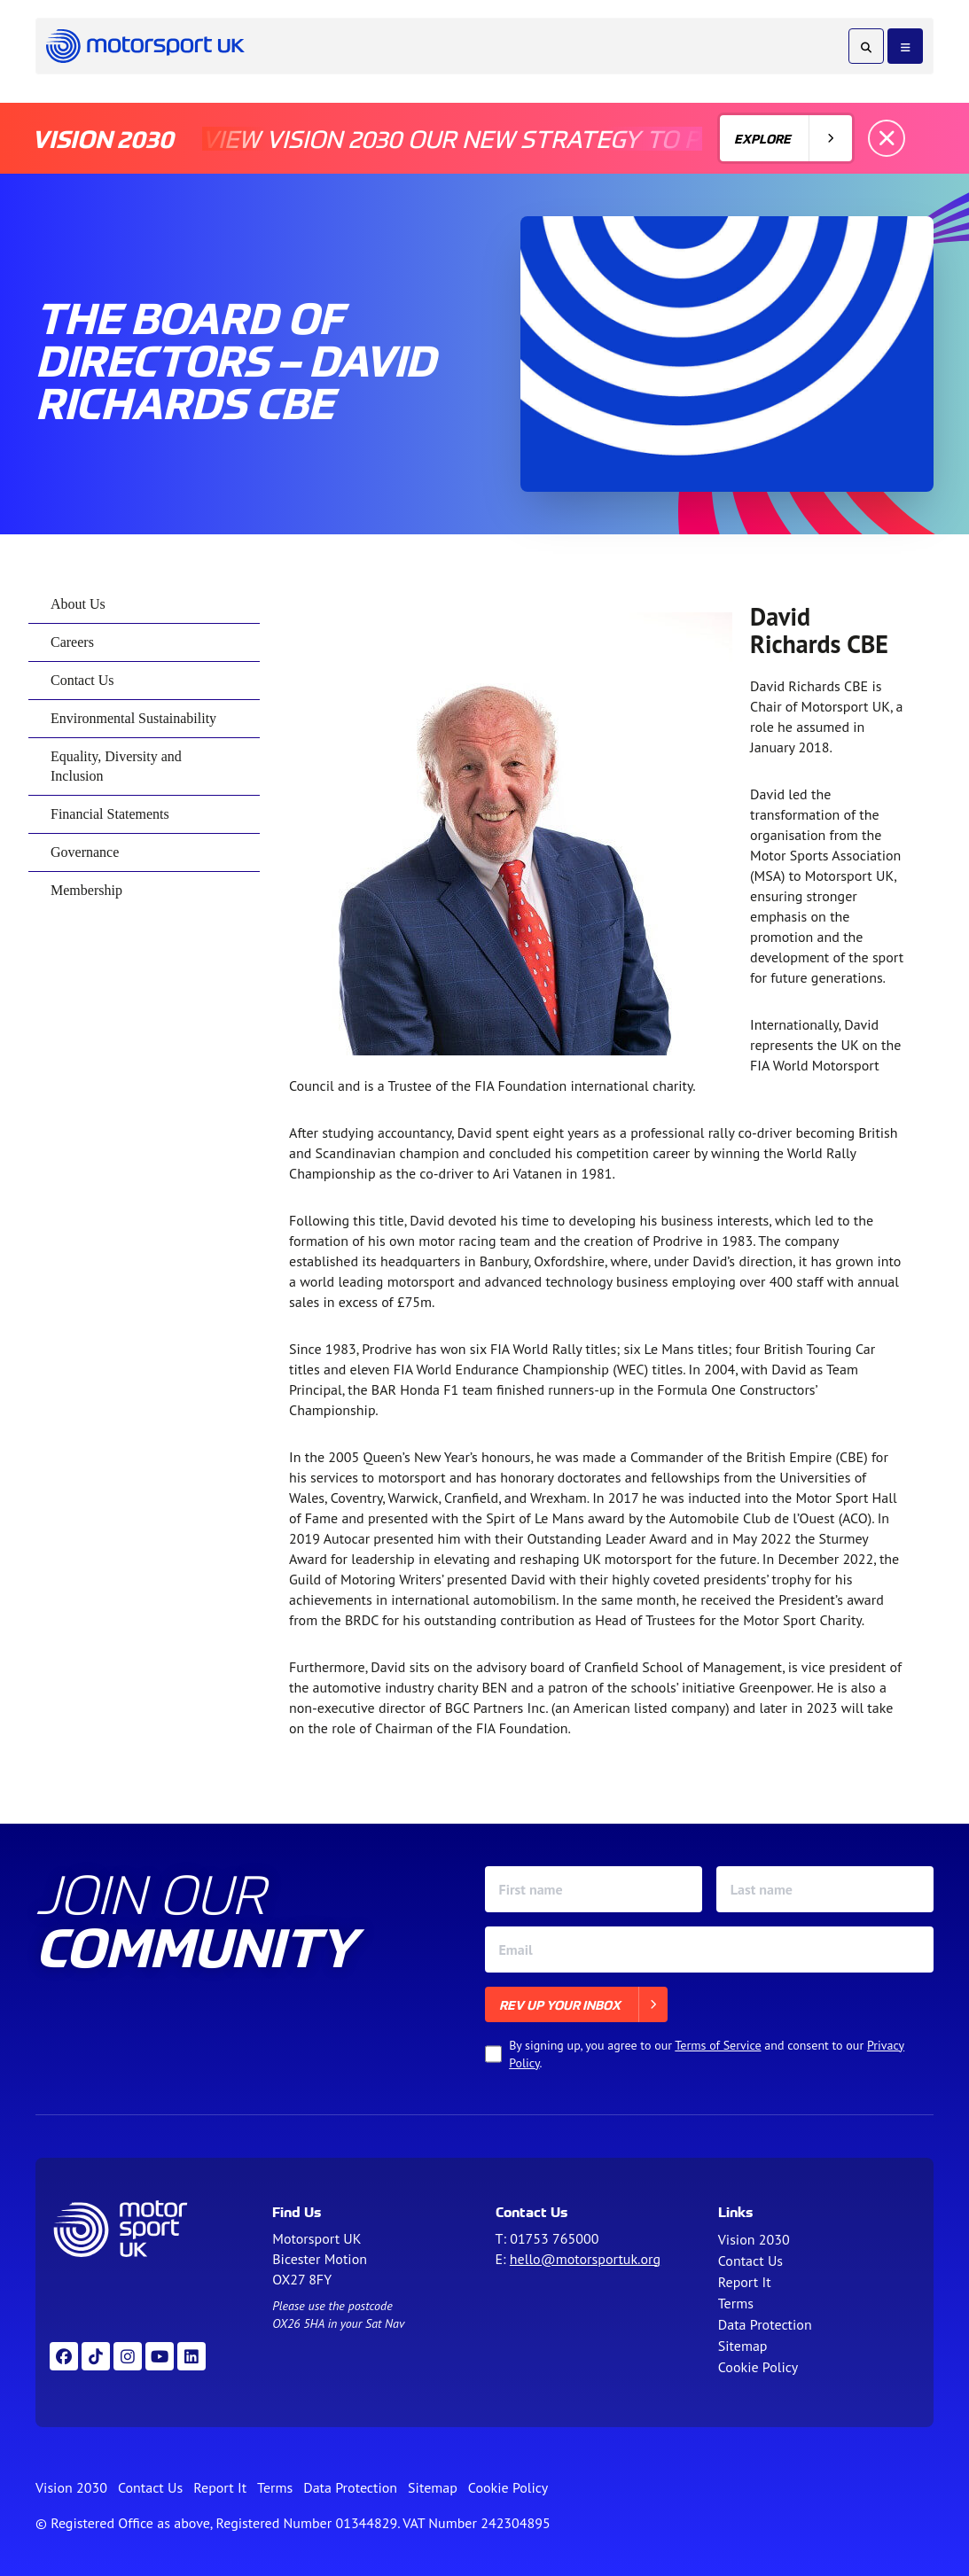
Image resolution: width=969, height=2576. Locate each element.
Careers (72, 642)
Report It (744, 2282)
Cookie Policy (758, 2367)
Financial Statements (110, 813)
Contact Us (82, 680)
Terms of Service (718, 2045)
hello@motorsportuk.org (585, 2259)
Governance (85, 852)
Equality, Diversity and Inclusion (116, 766)
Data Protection (765, 2324)
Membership (86, 890)
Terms (736, 2303)
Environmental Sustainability (133, 718)
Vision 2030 (754, 2239)
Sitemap (743, 2345)
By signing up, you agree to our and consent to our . (706, 2054)
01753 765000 (554, 2238)
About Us (78, 603)
